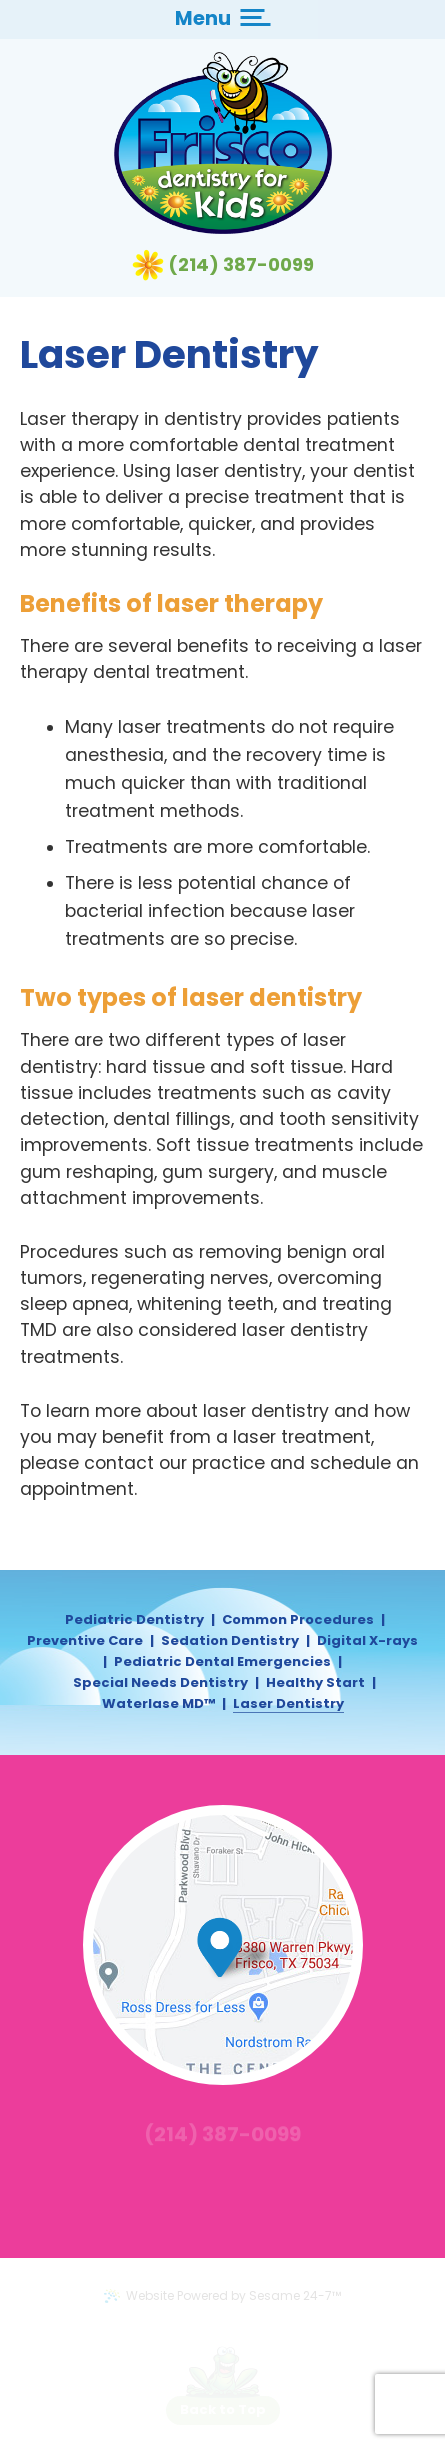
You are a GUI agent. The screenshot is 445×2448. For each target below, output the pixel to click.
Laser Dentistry (288, 1704)
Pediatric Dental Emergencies (222, 1662)
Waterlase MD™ (158, 1704)
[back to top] (222, 2410)
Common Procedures (298, 1620)
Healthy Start (315, 1683)
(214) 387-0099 (241, 265)
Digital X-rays (367, 1641)
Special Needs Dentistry (160, 1683)
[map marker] (241, 1947)
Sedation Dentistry (230, 1641)
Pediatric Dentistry (134, 1620)
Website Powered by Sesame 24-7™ (222, 2295)
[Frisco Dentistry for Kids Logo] (223, 143)
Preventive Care (85, 1641)
